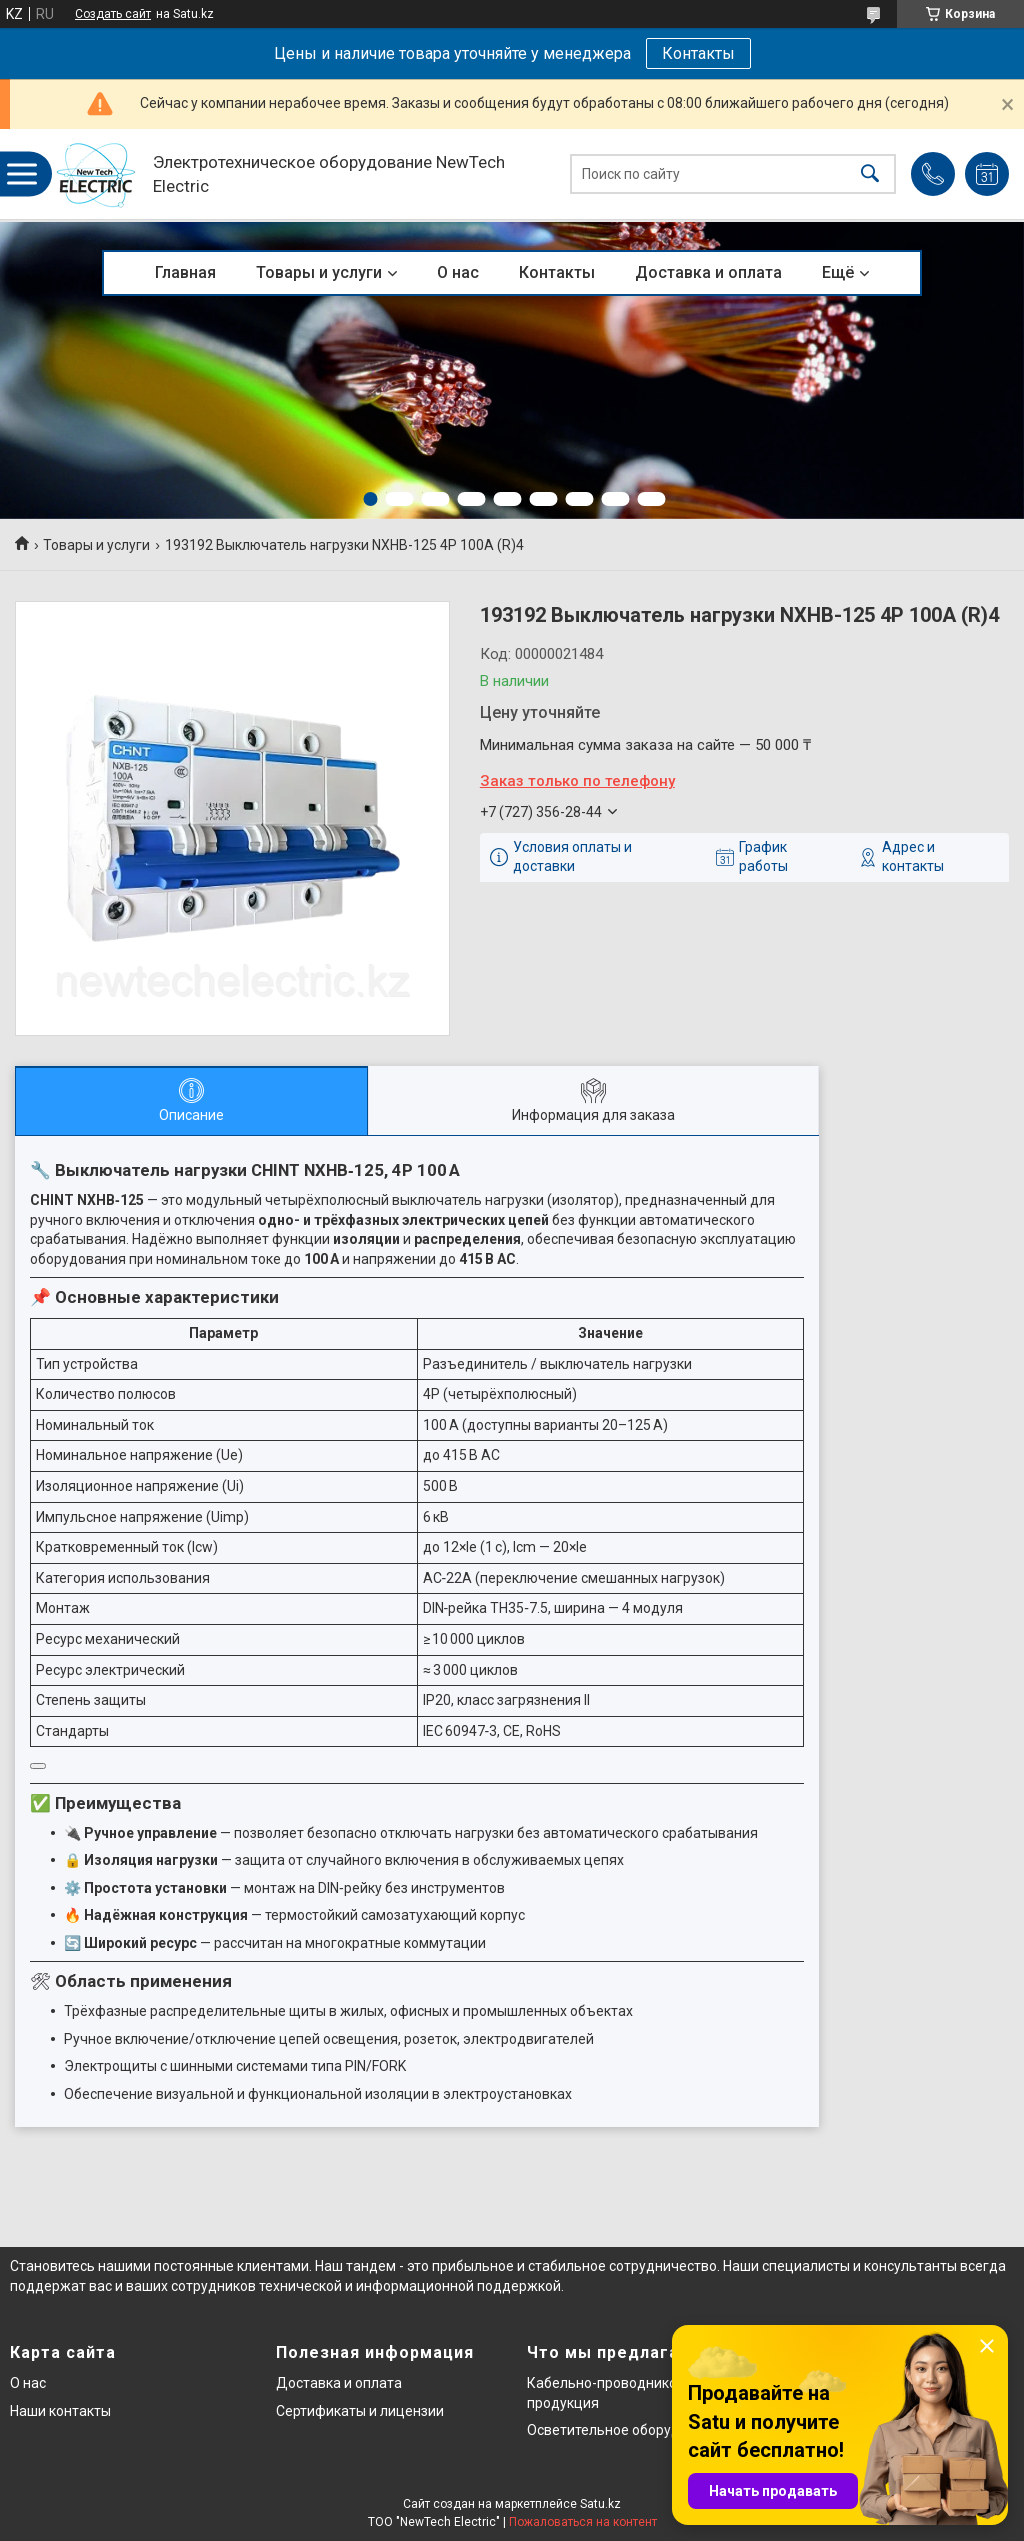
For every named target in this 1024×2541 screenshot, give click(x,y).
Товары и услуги (319, 272)
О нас (458, 272)
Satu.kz (600, 2504)
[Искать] (870, 174)
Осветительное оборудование (627, 2430)
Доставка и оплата (708, 272)
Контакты (698, 53)
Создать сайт (113, 14)
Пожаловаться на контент (583, 2522)
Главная (185, 272)
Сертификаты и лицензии (360, 2411)
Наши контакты (60, 2411)
